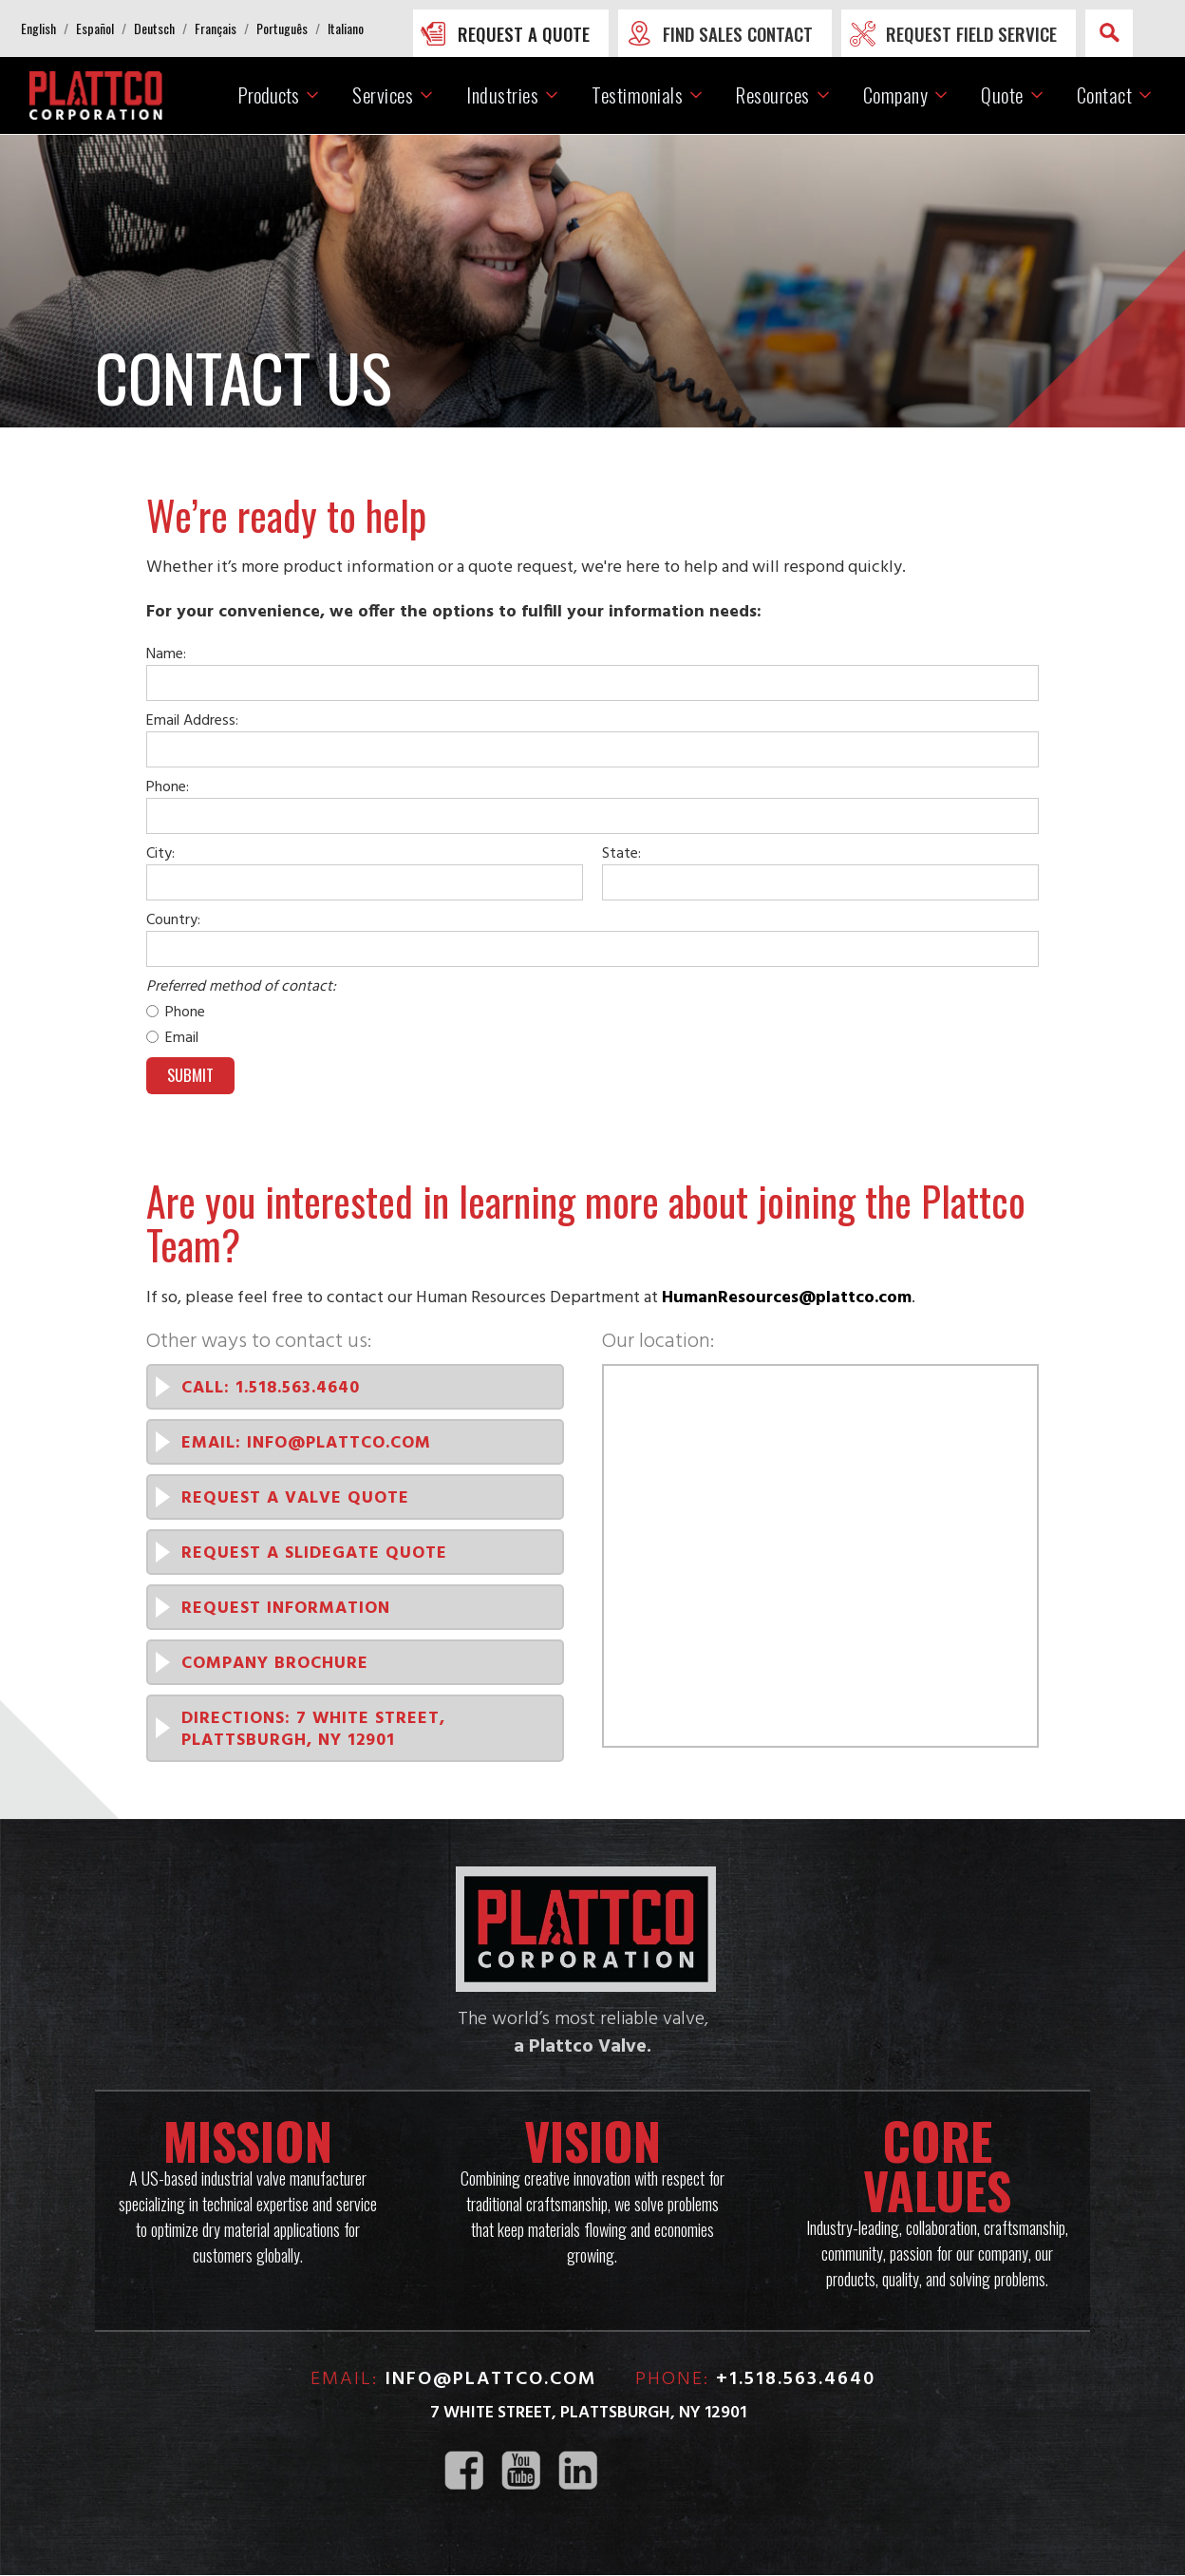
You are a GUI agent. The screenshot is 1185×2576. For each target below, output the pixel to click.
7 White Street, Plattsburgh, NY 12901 (588, 2414)
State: (621, 853)
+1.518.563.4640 (795, 2380)
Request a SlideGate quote (314, 1554)
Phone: (167, 787)
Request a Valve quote (295, 1499)
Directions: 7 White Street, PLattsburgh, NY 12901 (313, 1730)
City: (160, 853)
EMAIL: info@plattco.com (306, 1444)
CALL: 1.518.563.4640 (270, 1389)
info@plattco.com (491, 2380)
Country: (173, 920)
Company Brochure (274, 1664)
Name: (166, 654)
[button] (38, 28)
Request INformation (285, 1609)
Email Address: (192, 720)
